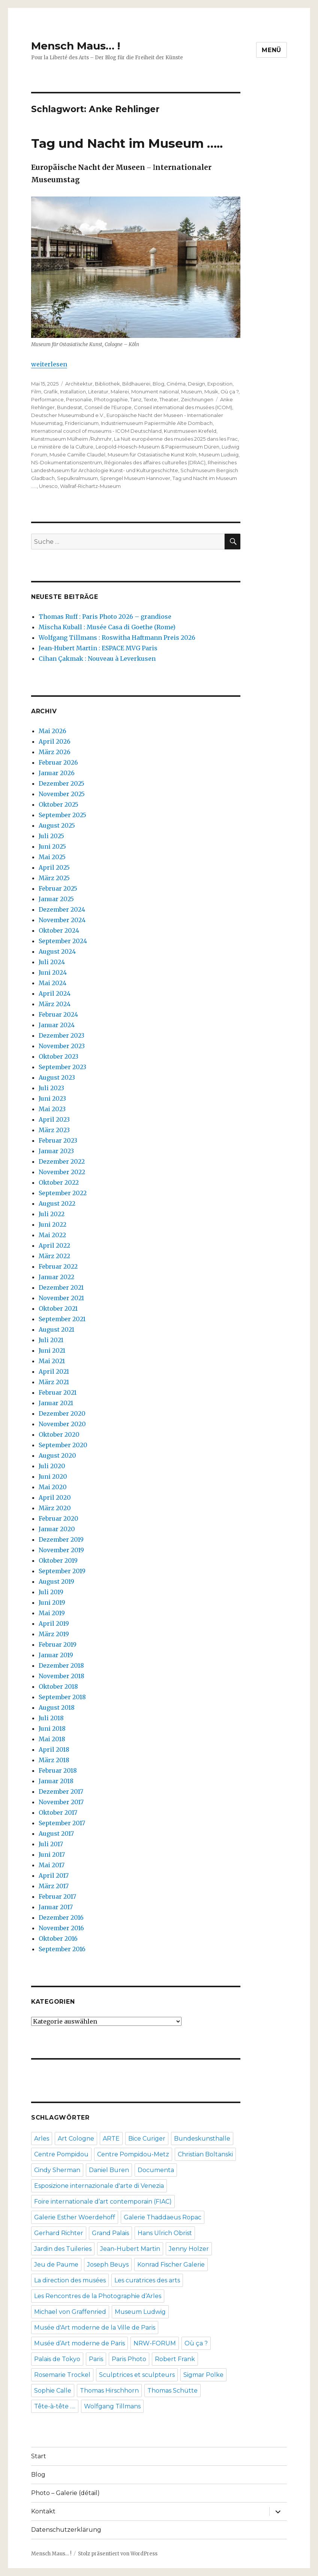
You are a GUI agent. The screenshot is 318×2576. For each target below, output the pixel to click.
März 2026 (54, 752)
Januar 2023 (56, 1151)
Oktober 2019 (58, 1560)
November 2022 (62, 1172)
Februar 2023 (58, 1140)
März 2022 (54, 1256)
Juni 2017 (52, 1854)
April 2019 (54, 1623)
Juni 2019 (52, 1602)
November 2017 (61, 1802)
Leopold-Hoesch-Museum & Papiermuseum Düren (157, 447)
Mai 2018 (52, 1739)
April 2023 (54, 1119)
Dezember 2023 (61, 1035)
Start (38, 2456)
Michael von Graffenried (70, 2311)
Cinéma (176, 384)
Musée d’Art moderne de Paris (79, 2343)
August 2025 (57, 825)
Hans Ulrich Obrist (165, 2233)
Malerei (120, 392)
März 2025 (54, 878)
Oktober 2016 (58, 1938)
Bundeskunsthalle (202, 2138)
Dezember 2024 (62, 909)
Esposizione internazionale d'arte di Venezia (99, 2185)
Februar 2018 (58, 1770)
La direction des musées (70, 2280)
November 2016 (61, 1928)
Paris (96, 2359)
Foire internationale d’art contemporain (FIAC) (103, 2201)
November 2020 (62, 1424)
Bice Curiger (146, 2138)
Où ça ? (229, 392)
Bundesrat (69, 407)
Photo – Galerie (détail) (65, 2492)
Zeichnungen (197, 399)
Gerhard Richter (58, 2233)
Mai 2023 (52, 1109)
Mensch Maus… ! (75, 45)
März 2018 (54, 1760)
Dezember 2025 (61, 783)
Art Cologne (76, 2138)
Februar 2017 (57, 1896)
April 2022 (54, 1245)
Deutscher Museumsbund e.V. (67, 415)
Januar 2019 (56, 1655)
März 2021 (54, 1382)
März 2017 (54, 1886)
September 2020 (63, 1445)
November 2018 (61, 1676)
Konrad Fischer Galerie (171, 2264)
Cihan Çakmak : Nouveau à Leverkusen (97, 658)
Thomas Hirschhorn (109, 2390)
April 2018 (54, 1749)
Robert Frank (175, 2359)
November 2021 (61, 1298)
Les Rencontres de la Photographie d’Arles (97, 2296)
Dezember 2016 (61, 1917)
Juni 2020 (53, 1476)
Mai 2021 (52, 1361)
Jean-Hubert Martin (130, 2248)
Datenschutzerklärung (66, 2529)
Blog (158, 384)
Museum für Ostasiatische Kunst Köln (152, 455)
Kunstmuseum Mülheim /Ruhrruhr (71, 439)
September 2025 (62, 815)
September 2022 (63, 1193)
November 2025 (62, 794)
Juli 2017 (51, 1844)
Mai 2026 (52, 731)
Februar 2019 (57, 1644)
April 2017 (54, 1875)
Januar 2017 (56, 1907)
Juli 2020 (52, 1466)
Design (196, 384)
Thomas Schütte (172, 2390)
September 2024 (63, 941)
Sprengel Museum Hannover (135, 478)
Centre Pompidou (61, 2154)
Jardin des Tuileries (63, 2248)
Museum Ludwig (218, 455)
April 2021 (54, 1371)
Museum (191, 392)
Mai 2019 (52, 1613)
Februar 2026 (58, 762)
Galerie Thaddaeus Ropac (162, 2217)
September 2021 (62, 1319)
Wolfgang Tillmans (112, 2406)
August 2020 (57, 1455)
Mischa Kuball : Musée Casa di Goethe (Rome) (107, 627)
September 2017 (62, 1823)
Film (36, 392)
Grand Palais (110, 2233)
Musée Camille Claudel (77, 455)
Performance (47, 399)
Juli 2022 (51, 1214)
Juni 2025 (52, 846)
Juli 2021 (51, 1340)
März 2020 (55, 1508)
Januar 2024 (57, 1025)
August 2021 (56, 1329)
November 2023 (62, 1046)
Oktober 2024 (59, 930)
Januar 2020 (57, 1529)
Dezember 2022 (62, 1161)
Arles (41, 2138)
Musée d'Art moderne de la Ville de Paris (94, 2327)
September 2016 (62, 1949)
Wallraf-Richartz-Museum (90, 486)
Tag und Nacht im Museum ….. (127, 143)
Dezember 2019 (61, 1539)
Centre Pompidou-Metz (133, 2154)
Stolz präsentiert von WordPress (118, 2553)
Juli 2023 (51, 1088)
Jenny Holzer (189, 2248)
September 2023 (62, 1067)
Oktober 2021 (58, 1308)
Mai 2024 (52, 983)
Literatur (98, 392)
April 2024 (54, 993)
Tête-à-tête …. (54, 2406)
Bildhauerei (136, 384)
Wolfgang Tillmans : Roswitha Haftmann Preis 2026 (117, 637)
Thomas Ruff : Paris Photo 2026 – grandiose (105, 616)
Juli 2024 (52, 962)
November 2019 (61, 1550)
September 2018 (62, 1697)
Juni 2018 (52, 1728)
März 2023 (54, 1130)
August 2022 (57, 1203)
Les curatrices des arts (147, 2280)
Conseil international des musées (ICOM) (183, 407)
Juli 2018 (51, 1718)
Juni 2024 (53, 972)
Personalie (79, 399)
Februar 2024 (58, 1014)
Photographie (111, 399)
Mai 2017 (51, 1865)
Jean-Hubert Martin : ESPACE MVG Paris (98, 648)
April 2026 (54, 741)
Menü (271, 50)
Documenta (156, 2170)
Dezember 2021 (61, 1287)
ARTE (111, 2138)
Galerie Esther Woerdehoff (74, 2217)
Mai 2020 (53, 1487)
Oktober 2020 (59, 1434)
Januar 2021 (56, 1403)
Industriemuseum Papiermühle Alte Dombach (157, 423)
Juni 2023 (52, 1098)
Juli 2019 (51, 1592)
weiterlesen (49, 364)
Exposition (219, 384)
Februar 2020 (58, 1518)
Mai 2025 (52, 857)
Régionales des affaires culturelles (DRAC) (155, 462)
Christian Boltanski (205, 2154)
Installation (73, 392)
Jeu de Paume (56, 2264)
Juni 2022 (52, 1224)
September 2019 (62, 1571)
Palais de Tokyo (57, 2359)
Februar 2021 (57, 1392)
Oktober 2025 (58, 804)
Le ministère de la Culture (62, 447)
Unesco (48, 486)
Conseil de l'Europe (108, 407)
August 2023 (57, 1077)
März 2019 (54, 1634)
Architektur (79, 384)
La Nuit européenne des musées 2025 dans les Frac (176, 439)
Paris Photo (129, 2359)
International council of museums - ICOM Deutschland (96, 431)
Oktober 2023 (58, 1056)
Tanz (135, 399)
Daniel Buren (109, 2170)
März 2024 (54, 1004)
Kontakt (43, 2511)
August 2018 (57, 1707)
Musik (211, 392)
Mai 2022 (52, 1235)
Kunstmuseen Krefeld (190, 431)
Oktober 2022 (59, 1182)
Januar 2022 (56, 1277)
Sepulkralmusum (77, 478)
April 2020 (55, 1497)
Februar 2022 (58, 1266)
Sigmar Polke (203, 2374)
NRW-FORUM (155, 2343)
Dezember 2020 (62, 1413)
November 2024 (62, 920)
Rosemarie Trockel (62, 2374)
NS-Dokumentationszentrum (66, 462)
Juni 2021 (52, 1350)
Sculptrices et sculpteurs (137, 2374)
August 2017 (56, 1833)
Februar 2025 (58, 888)
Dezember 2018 (61, 1665)
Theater (168, 399)
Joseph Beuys (108, 2264)
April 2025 (54, 867)
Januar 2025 (56, 899)
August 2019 (56, 1581)
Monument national (155, 392)
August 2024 (57, 951)
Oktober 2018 (58, 1686)
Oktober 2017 (58, 1812)
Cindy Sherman (57, 2170)
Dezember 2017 (61, 1791)
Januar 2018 (56, 1781)
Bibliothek (107, 384)
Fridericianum (82, 423)
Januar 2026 (57, 773)
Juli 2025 (51, 836)
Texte (150, 399)
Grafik (51, 392)
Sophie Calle (52, 2390)
